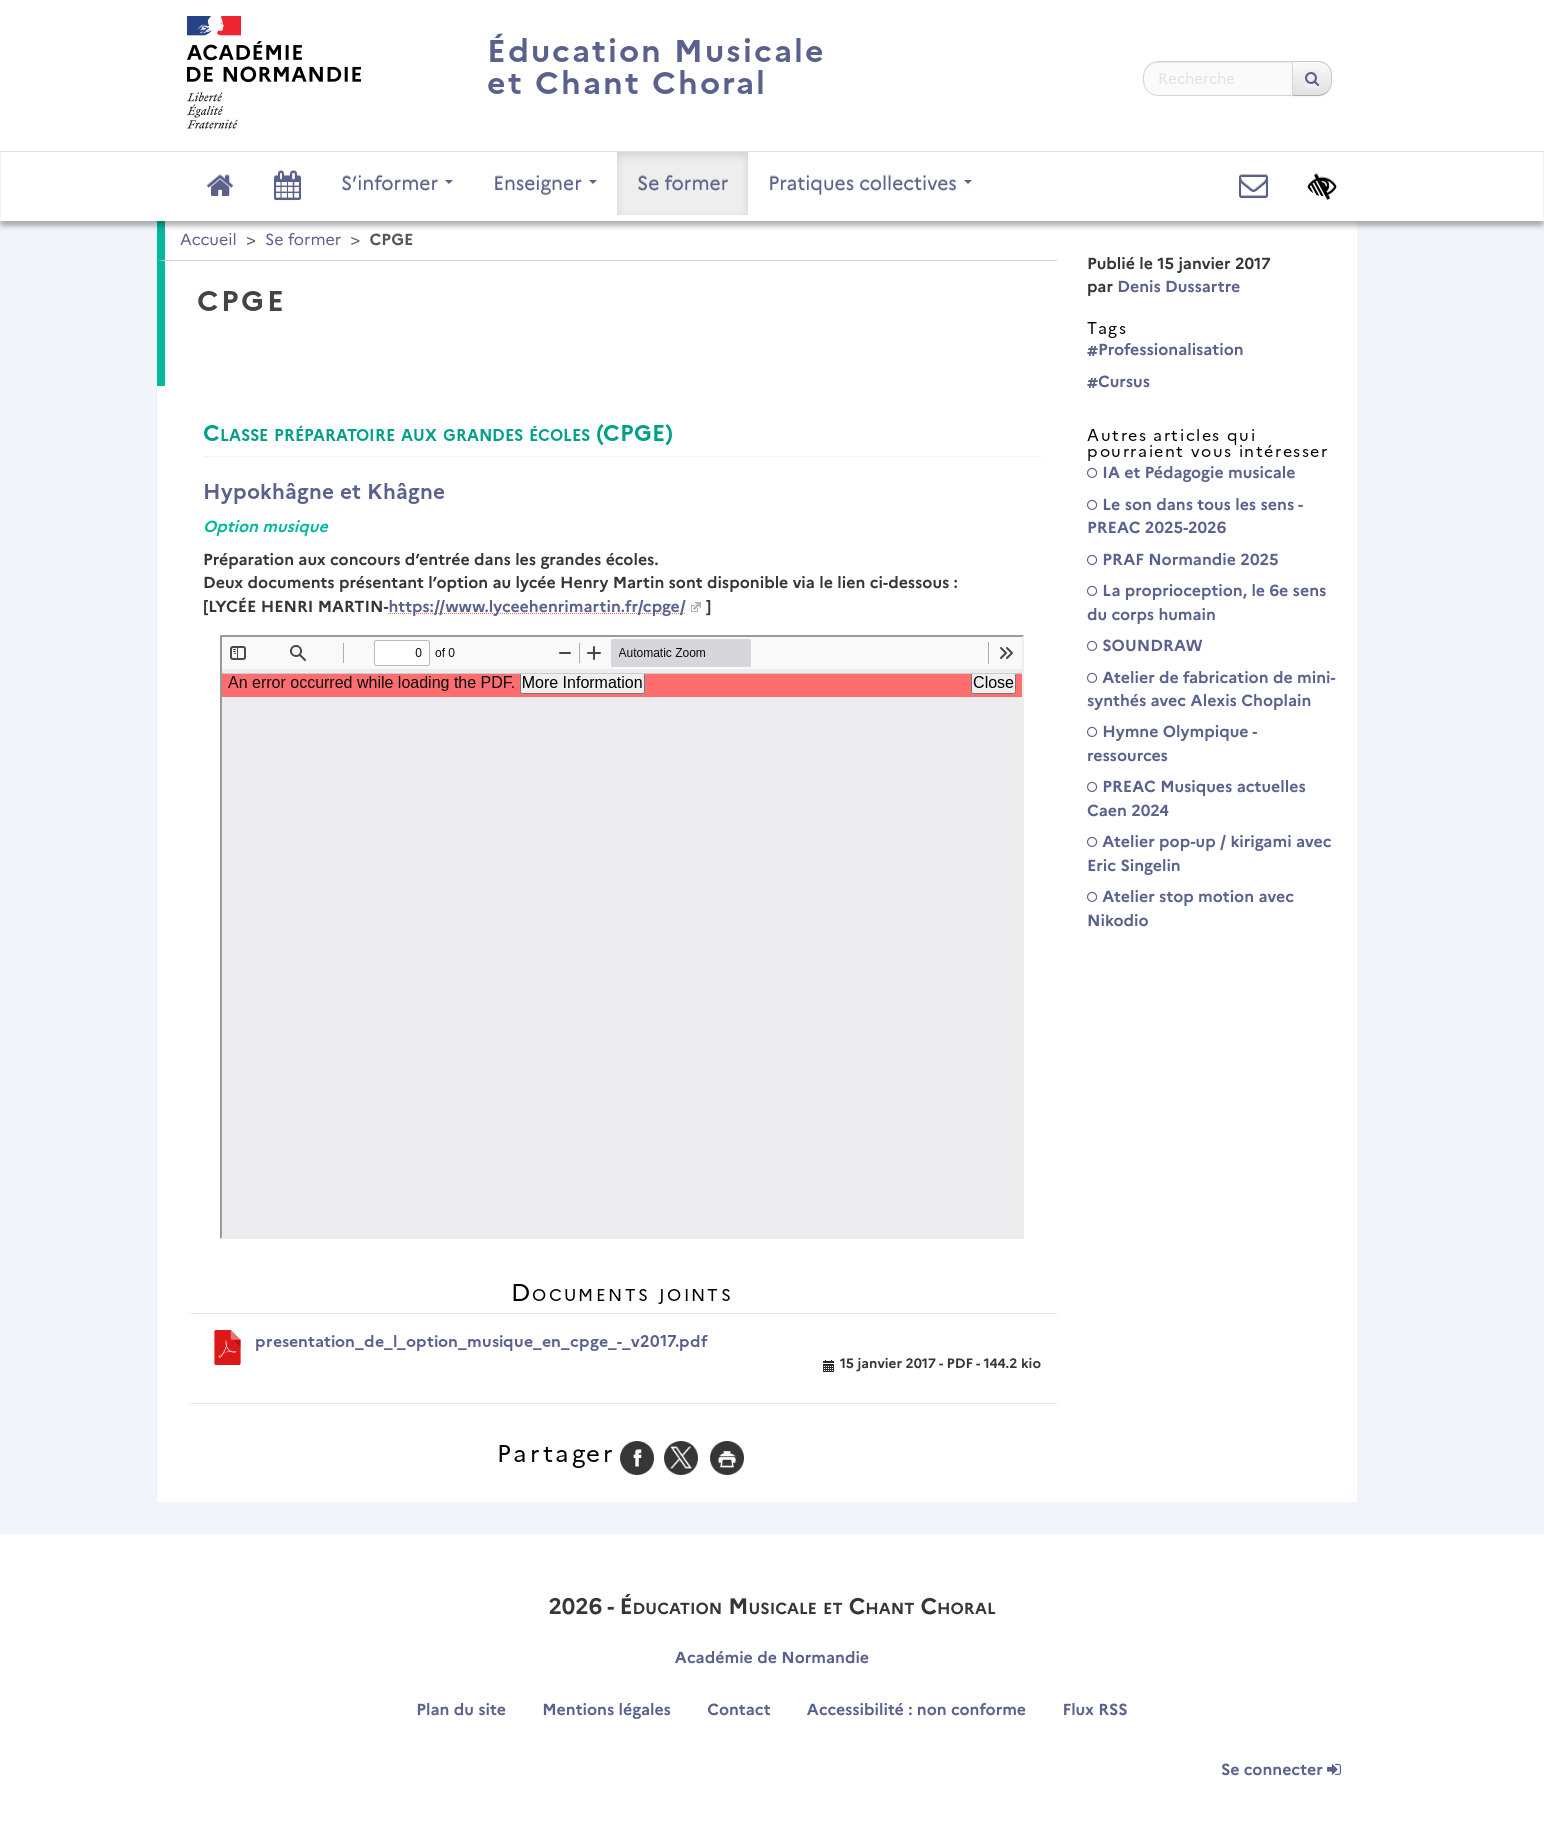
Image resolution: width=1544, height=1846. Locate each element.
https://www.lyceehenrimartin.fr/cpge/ (536, 607)
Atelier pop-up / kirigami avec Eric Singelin (1209, 854)
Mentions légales (606, 1710)
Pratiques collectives (870, 183)
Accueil (208, 240)
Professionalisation (1165, 350)
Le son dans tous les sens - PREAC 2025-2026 (1194, 517)
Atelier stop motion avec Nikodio (1190, 909)
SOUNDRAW (1145, 646)
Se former (682, 183)
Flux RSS (1094, 1710)
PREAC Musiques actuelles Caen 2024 (1196, 799)
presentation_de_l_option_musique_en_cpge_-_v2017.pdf (481, 1341)
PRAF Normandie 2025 (1183, 560)
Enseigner (545, 183)
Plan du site (461, 1710)
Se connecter (1281, 1770)
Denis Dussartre (1178, 287)
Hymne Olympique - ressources (1172, 744)
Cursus (1118, 382)
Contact (738, 1710)
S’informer (397, 183)
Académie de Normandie (772, 1658)
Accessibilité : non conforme (916, 1710)
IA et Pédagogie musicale (1191, 473)
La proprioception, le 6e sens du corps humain (1206, 603)
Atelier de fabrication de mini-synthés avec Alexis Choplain (1211, 690)
